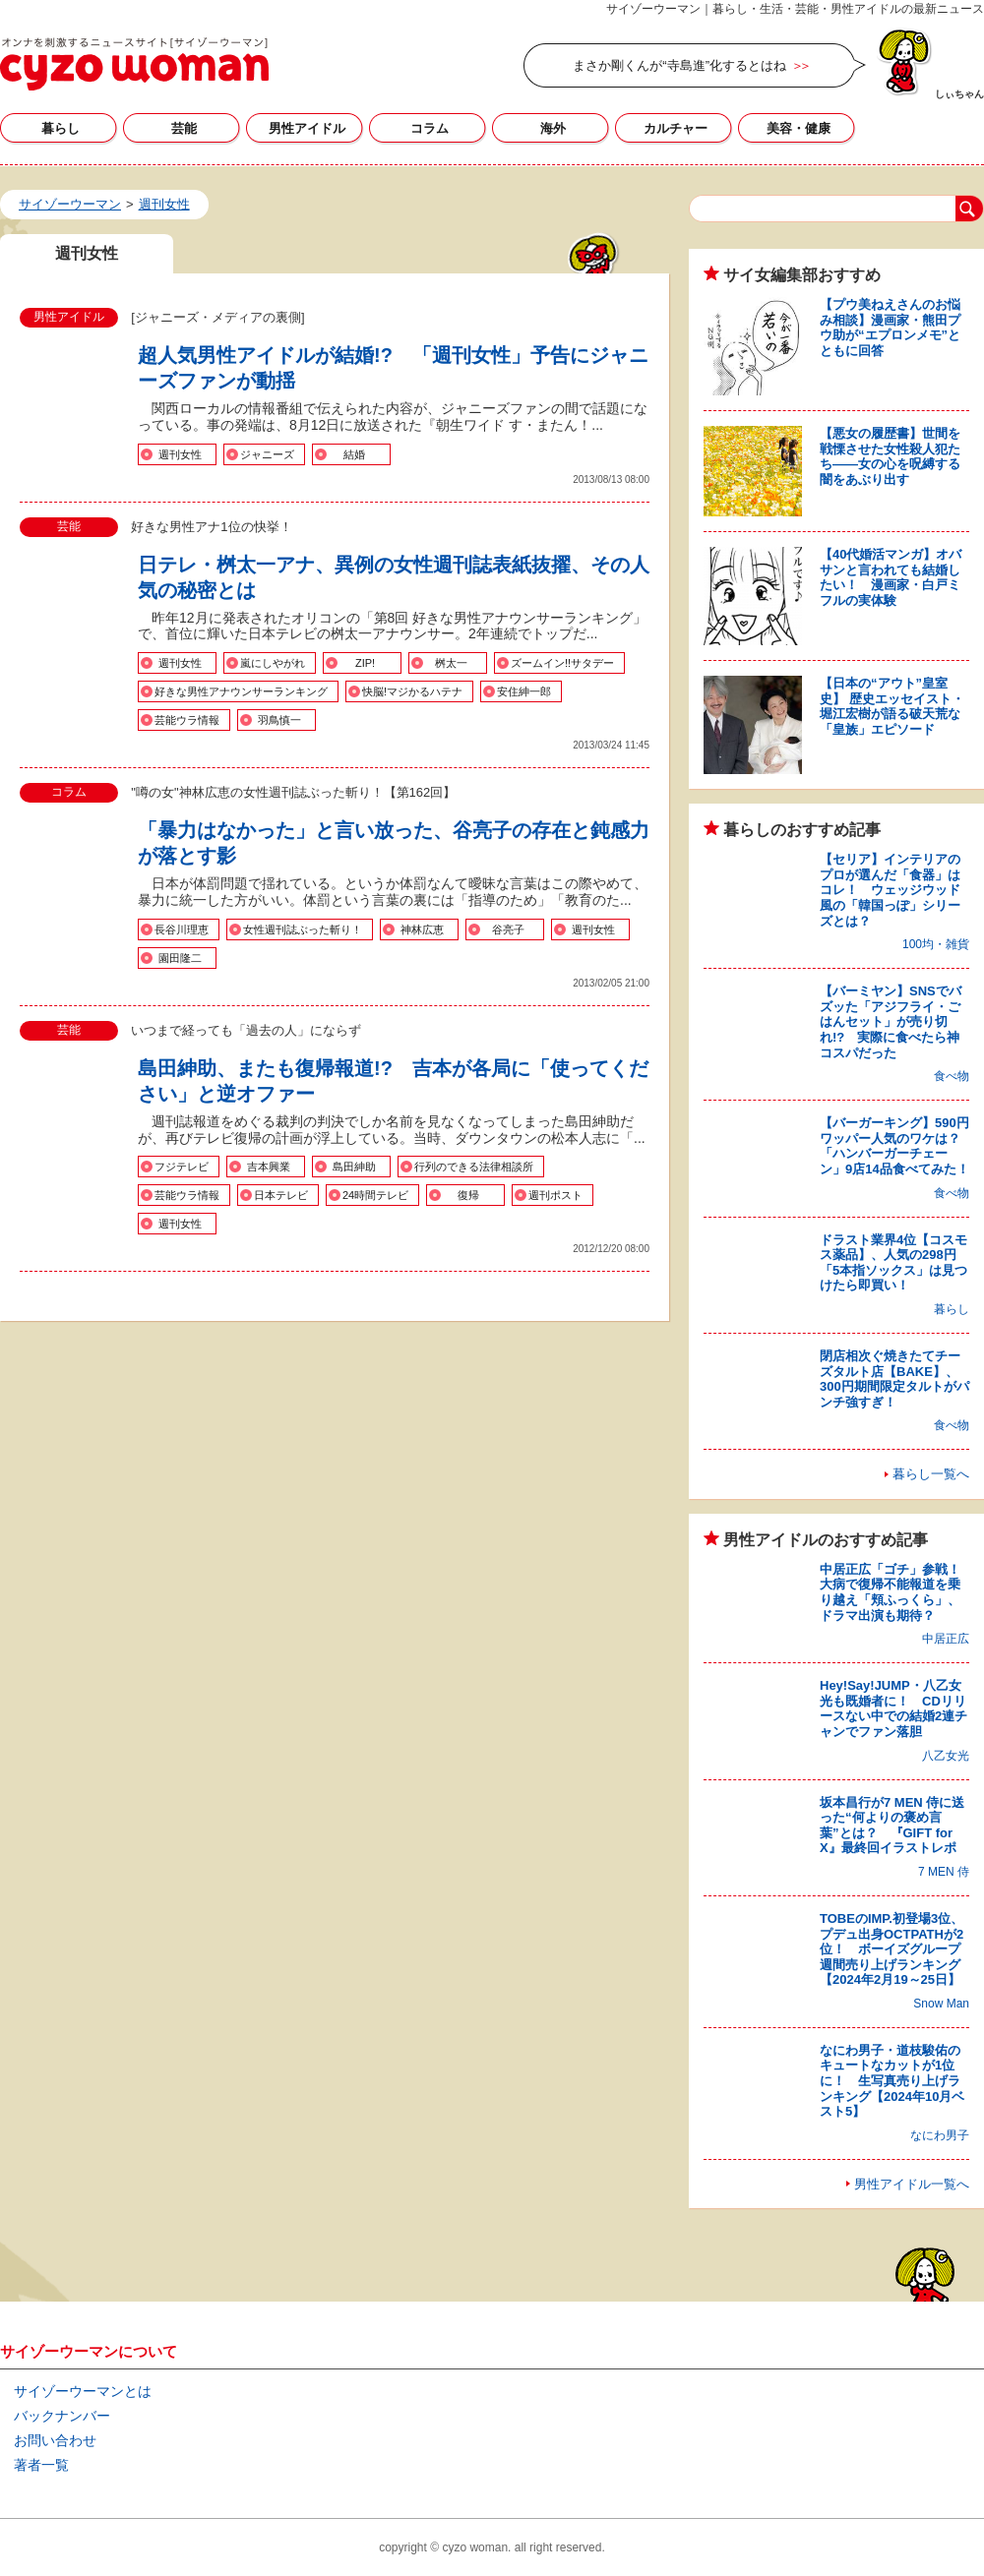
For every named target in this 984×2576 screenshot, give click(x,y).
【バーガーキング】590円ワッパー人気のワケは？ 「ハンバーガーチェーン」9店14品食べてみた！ (896, 1145)
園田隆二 (180, 958)
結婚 (354, 454)
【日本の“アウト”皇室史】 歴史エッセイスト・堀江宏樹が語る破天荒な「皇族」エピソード (892, 706)
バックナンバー (62, 2416)
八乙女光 (945, 1756)
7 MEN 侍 (943, 1872)
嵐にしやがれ (272, 663)
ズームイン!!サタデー (562, 663)
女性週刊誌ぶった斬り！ (302, 929)
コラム (429, 128)
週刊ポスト (555, 1195)
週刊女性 (180, 454)
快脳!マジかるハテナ (412, 691)
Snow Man (941, 2003)
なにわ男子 (939, 2135)
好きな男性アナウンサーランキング (241, 691)
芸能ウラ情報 (186, 720)
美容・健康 (798, 128)
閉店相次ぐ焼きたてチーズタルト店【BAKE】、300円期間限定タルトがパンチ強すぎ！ (894, 1378)
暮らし (60, 128)
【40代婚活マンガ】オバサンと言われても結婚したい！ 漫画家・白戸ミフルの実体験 (890, 577)
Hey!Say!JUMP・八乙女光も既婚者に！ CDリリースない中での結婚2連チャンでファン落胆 (893, 1708)
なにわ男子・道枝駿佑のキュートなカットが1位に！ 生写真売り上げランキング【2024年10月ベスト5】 (892, 2081)
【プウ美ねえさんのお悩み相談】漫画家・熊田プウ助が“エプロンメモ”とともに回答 (890, 327)
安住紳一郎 (524, 691)
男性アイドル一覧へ (911, 2184)
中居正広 (945, 1639)
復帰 (468, 1195)
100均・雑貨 (935, 944)
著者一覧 (41, 2465)
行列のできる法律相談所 (473, 1166)
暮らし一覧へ (930, 1474)
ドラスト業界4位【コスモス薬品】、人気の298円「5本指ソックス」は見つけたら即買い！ (893, 1262)
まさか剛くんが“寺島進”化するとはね (679, 65)
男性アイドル (307, 128)
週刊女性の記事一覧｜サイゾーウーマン (134, 63)
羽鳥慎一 (279, 720)
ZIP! (365, 663)
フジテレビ (181, 1166)
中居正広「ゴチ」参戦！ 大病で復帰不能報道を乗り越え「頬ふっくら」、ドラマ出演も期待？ (896, 1592)
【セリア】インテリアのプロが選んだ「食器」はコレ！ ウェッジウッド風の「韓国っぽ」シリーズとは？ (890, 890)
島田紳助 (354, 1166)
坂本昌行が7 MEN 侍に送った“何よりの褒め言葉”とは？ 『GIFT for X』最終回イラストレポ (892, 1825)
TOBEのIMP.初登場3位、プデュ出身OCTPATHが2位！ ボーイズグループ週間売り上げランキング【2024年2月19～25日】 (891, 1949)
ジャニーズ (267, 454)
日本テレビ (281, 1195)
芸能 (184, 128)
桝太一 (451, 663)
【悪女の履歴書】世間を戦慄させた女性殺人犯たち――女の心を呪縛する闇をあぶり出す (890, 456)
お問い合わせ (55, 2440)
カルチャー (675, 128)
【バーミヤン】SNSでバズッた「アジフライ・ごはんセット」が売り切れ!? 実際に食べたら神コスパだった (890, 1021)
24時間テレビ (375, 1195)
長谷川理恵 (181, 929)
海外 (553, 128)
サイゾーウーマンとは (83, 2391)
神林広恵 (422, 929)
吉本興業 (268, 1166)
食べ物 (951, 1076)
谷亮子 (508, 929)
